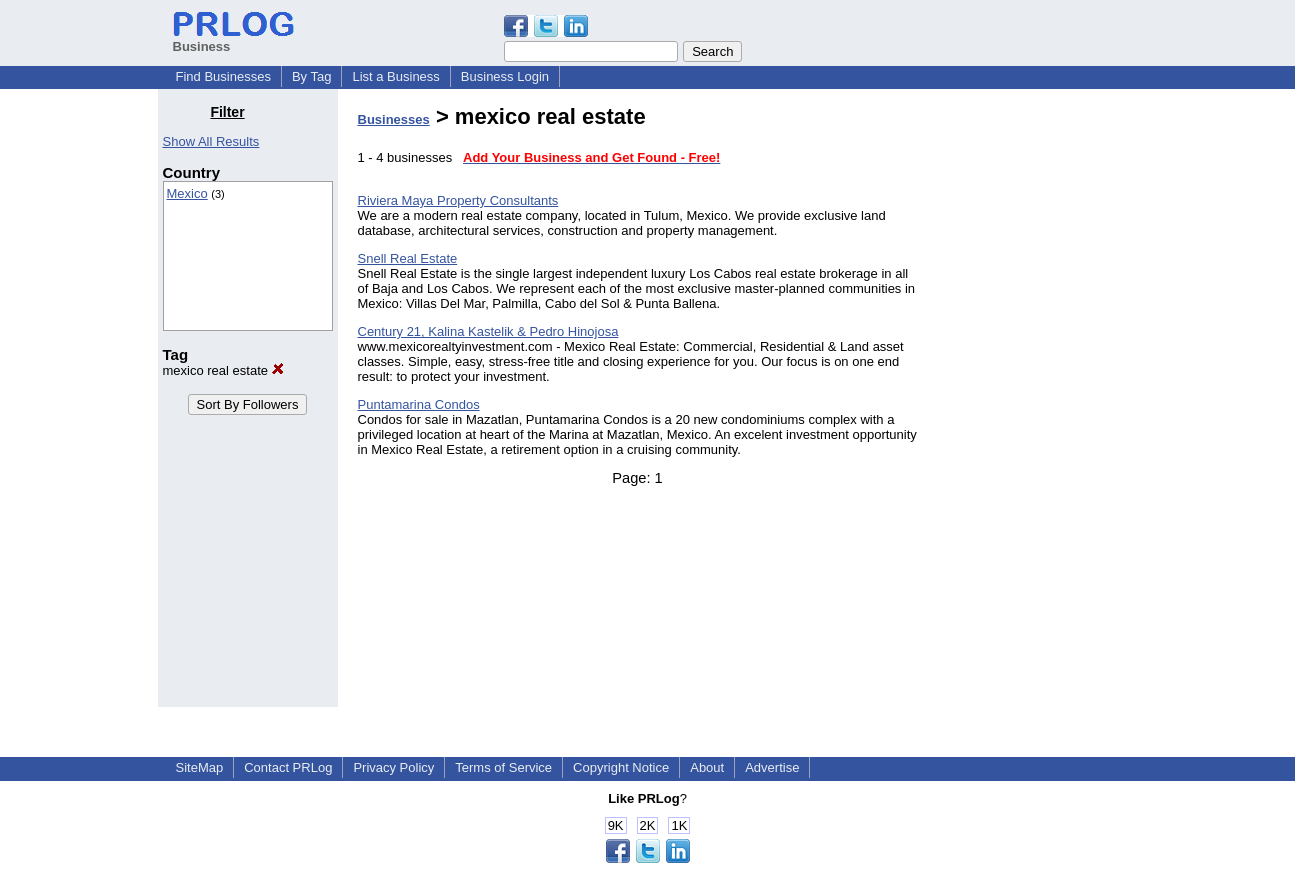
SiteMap (200, 767)
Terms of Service (503, 767)
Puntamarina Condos (419, 404)
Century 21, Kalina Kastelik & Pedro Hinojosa (488, 331)
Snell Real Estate (408, 258)
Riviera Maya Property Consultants (458, 200)
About (707, 767)
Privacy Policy (393, 767)
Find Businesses (223, 76)
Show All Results (211, 141)
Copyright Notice (621, 767)
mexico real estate (223, 370)
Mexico (187, 193)
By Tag (312, 76)
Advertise (772, 767)
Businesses (394, 119)
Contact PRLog (288, 767)
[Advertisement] (1035, 404)
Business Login (505, 76)
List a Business (395, 76)
